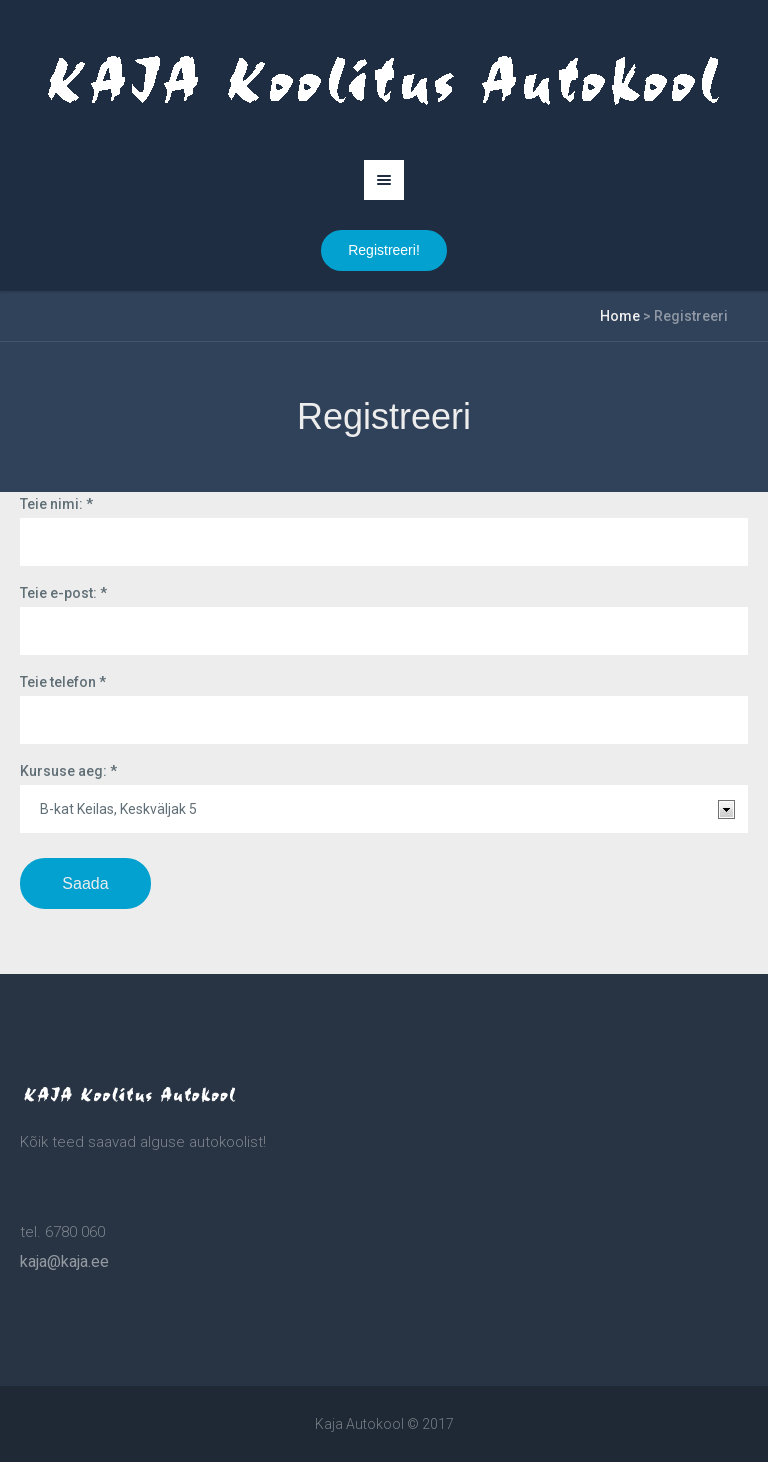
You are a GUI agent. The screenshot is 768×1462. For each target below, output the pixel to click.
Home (620, 316)
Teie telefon (63, 682)
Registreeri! (384, 250)
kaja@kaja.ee (64, 1261)
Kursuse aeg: (68, 771)
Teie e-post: (63, 593)
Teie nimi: (56, 504)
